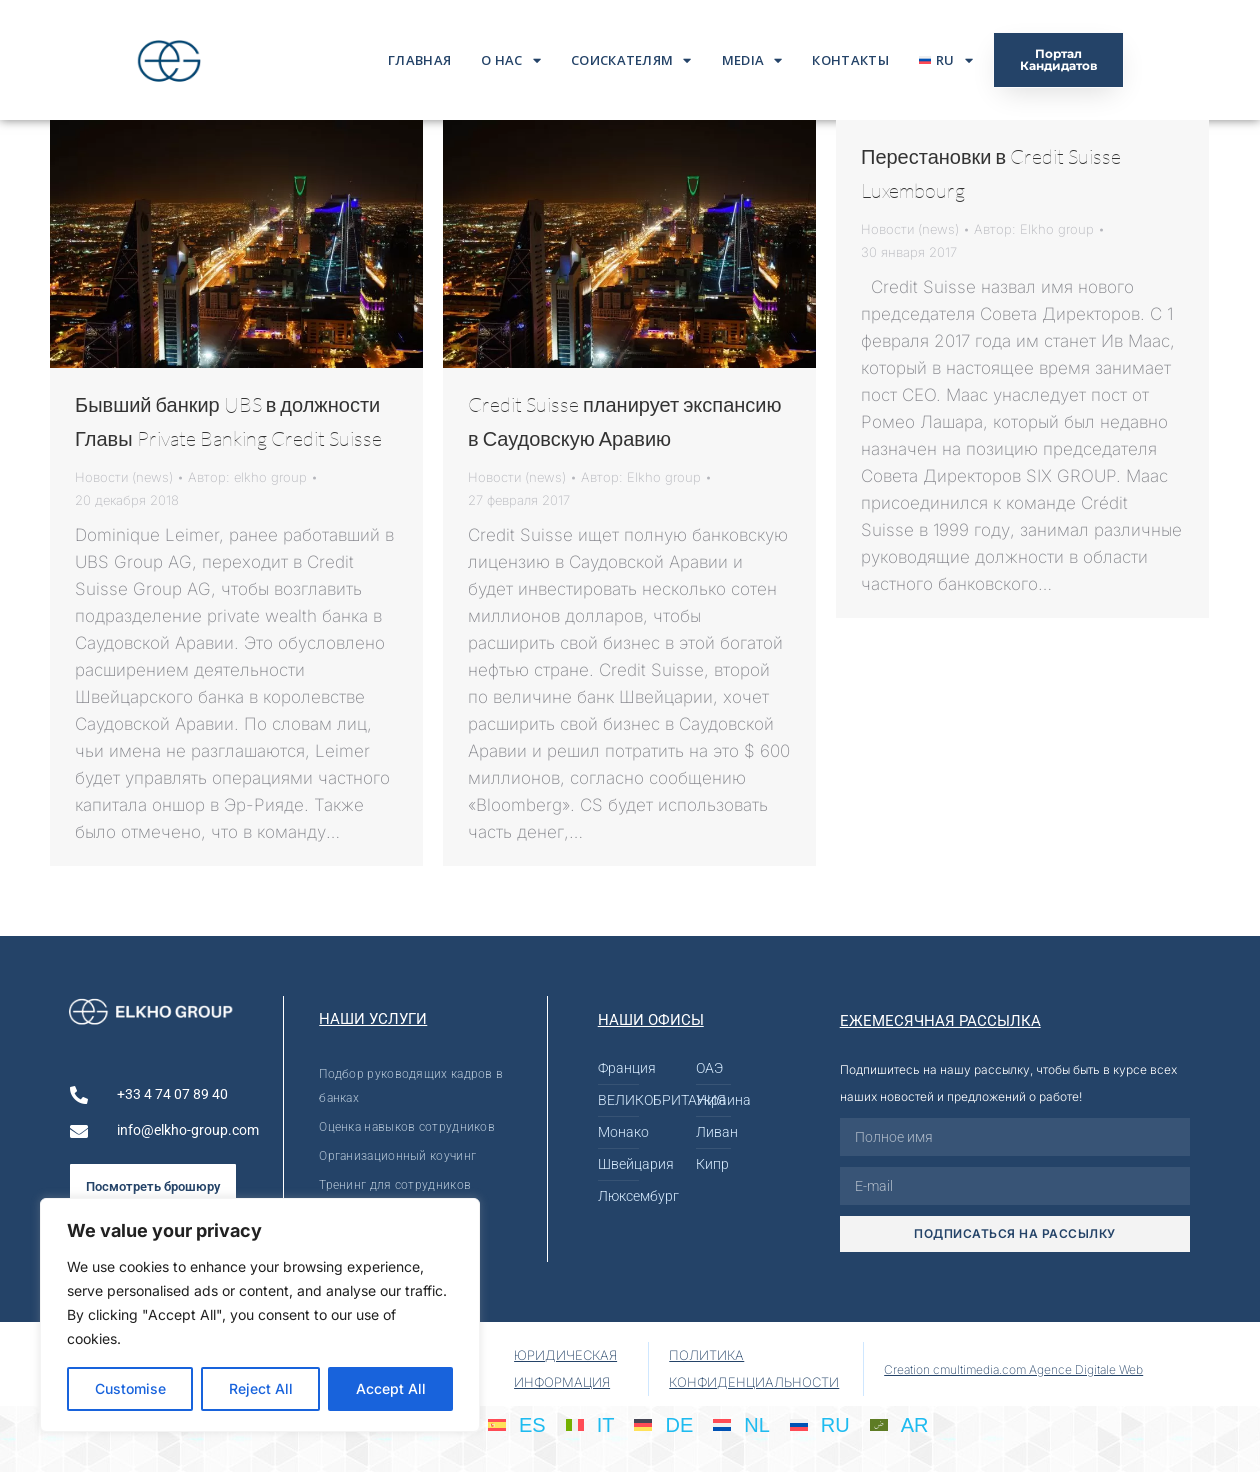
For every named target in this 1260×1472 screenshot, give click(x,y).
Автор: (247, 477)
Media (752, 60)
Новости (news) (124, 477)
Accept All (391, 1388)
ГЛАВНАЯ (419, 60)
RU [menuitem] (835, 1425)
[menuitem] (946, 60)
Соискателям (631, 60)
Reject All (261, 1388)
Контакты (850, 60)
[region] (260, 1315)
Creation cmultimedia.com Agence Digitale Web (1013, 1369)
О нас (511, 60)
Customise (130, 1388)
